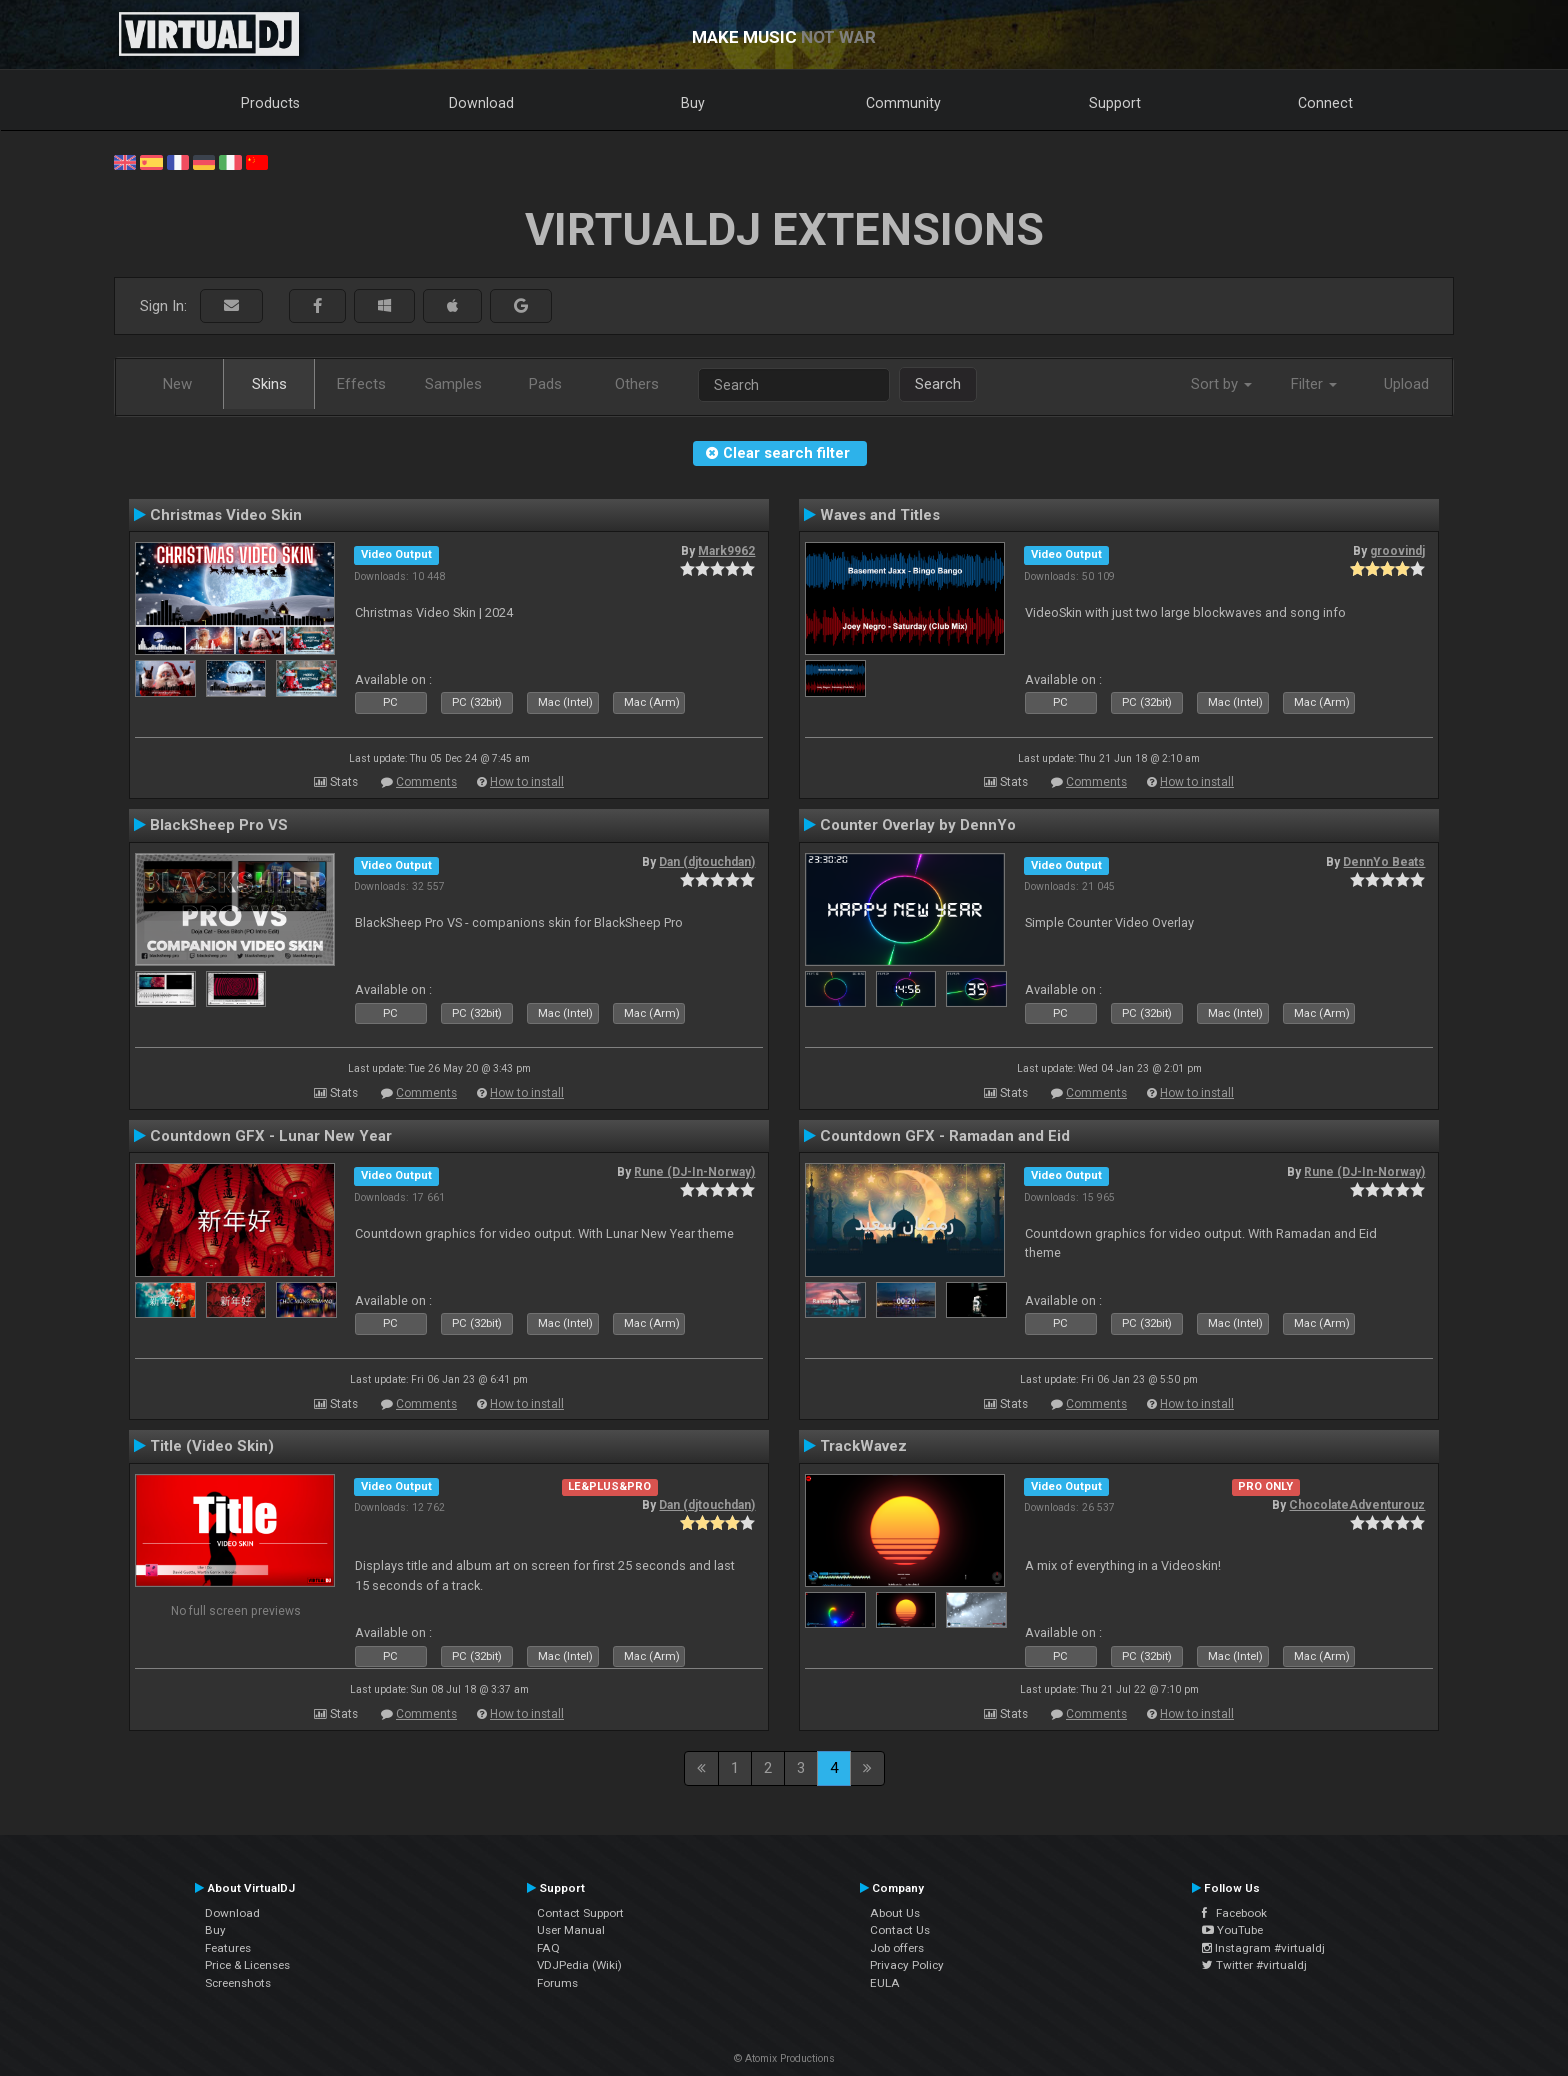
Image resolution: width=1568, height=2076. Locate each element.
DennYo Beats (1384, 862)
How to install (527, 782)
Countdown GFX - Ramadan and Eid (945, 1136)
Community (903, 103)
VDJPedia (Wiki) (579, 1965)
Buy (693, 103)
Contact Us (900, 1930)
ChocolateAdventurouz (1357, 1505)
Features (228, 1948)
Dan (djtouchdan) (707, 862)
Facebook (1234, 1913)
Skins (269, 384)
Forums (557, 1983)
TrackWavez (863, 1446)
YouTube (1232, 1930)
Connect (1325, 103)
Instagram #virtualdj (1263, 1948)
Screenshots (238, 1983)
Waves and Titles (880, 515)
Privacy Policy (907, 1965)
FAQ (548, 1948)
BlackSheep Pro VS (219, 825)
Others (637, 384)
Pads (545, 384)
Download (481, 103)
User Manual (571, 1930)
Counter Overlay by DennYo (918, 825)
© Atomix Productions (784, 2058)
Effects (361, 384)
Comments (426, 782)
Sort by (1221, 384)
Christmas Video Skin (226, 515)
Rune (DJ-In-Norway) (694, 1172)
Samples (453, 384)
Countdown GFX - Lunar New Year (271, 1136)
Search (938, 384)
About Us (895, 1913)
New (177, 384)
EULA (885, 1983)
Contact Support (580, 1913)
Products (270, 103)
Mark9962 (726, 551)
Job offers (897, 1948)
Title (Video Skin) (212, 1446)
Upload (1406, 384)
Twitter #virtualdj (1254, 1965)
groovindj (1397, 551)
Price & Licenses (247, 1965)
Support (1115, 103)
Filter (1314, 384)
